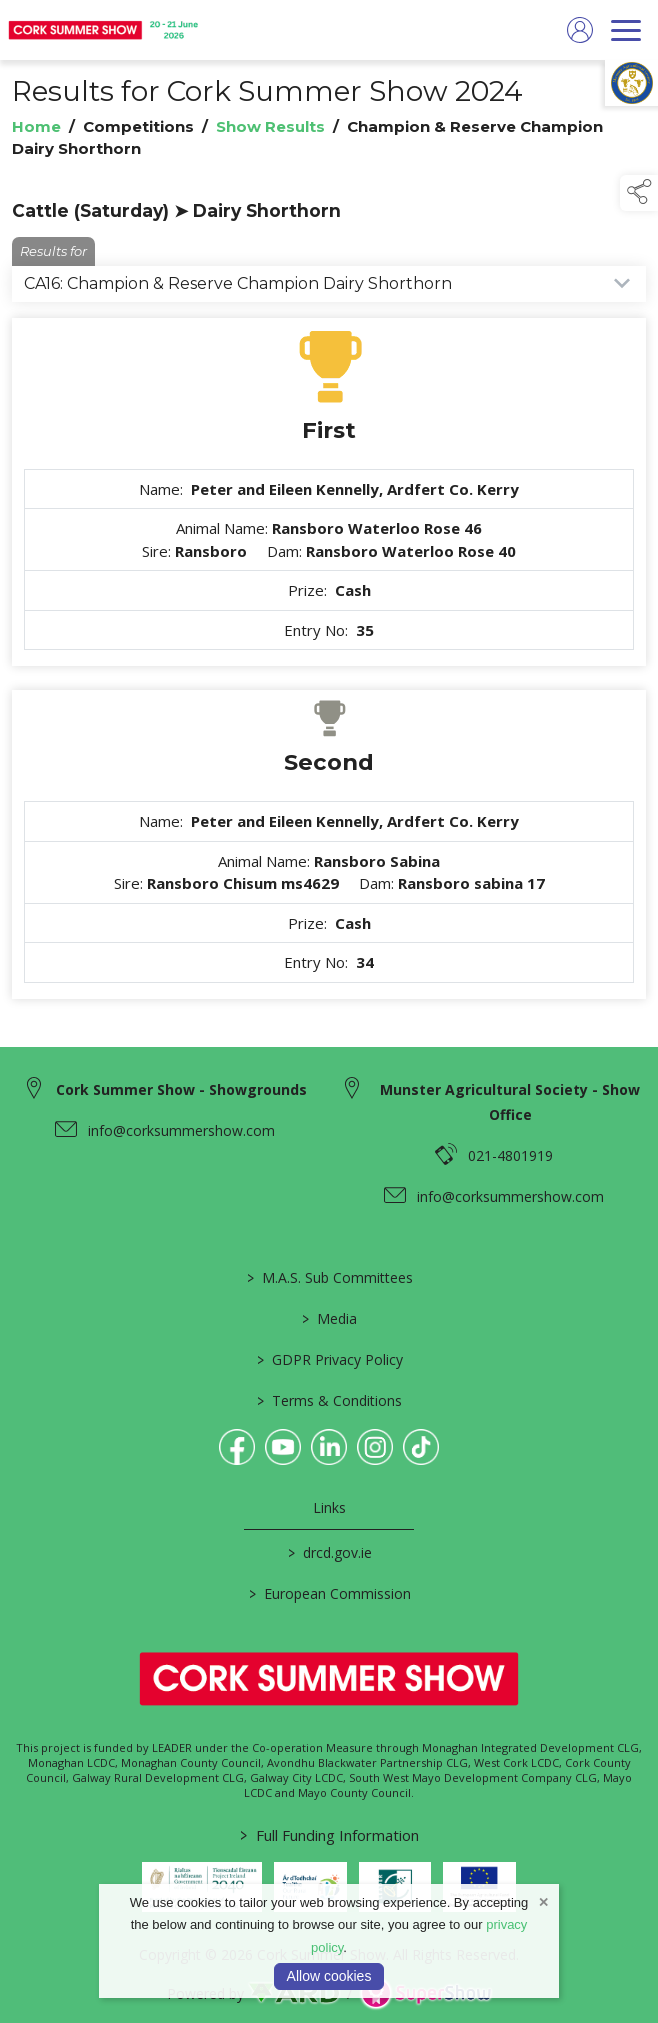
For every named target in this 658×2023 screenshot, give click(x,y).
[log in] (580, 30)
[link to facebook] (237, 1447)
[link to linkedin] (329, 1447)
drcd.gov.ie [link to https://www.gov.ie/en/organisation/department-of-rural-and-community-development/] (329, 1552)
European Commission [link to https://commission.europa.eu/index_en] (329, 1593)
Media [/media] (329, 1318)
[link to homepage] (105, 30)
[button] (639, 193)
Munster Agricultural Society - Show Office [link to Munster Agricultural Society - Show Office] (510, 1102)
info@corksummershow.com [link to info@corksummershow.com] (181, 1130)
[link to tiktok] (421, 1447)
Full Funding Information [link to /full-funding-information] (329, 1835)
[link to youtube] (283, 1447)
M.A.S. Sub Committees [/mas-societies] (329, 1277)
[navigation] (626, 30)
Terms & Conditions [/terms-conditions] (329, 1400)
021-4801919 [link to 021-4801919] (510, 1155)
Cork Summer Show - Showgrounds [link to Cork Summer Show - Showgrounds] (181, 1089)
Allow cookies (329, 1976)
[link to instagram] (375, 1447)
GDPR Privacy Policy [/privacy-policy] (329, 1359)
